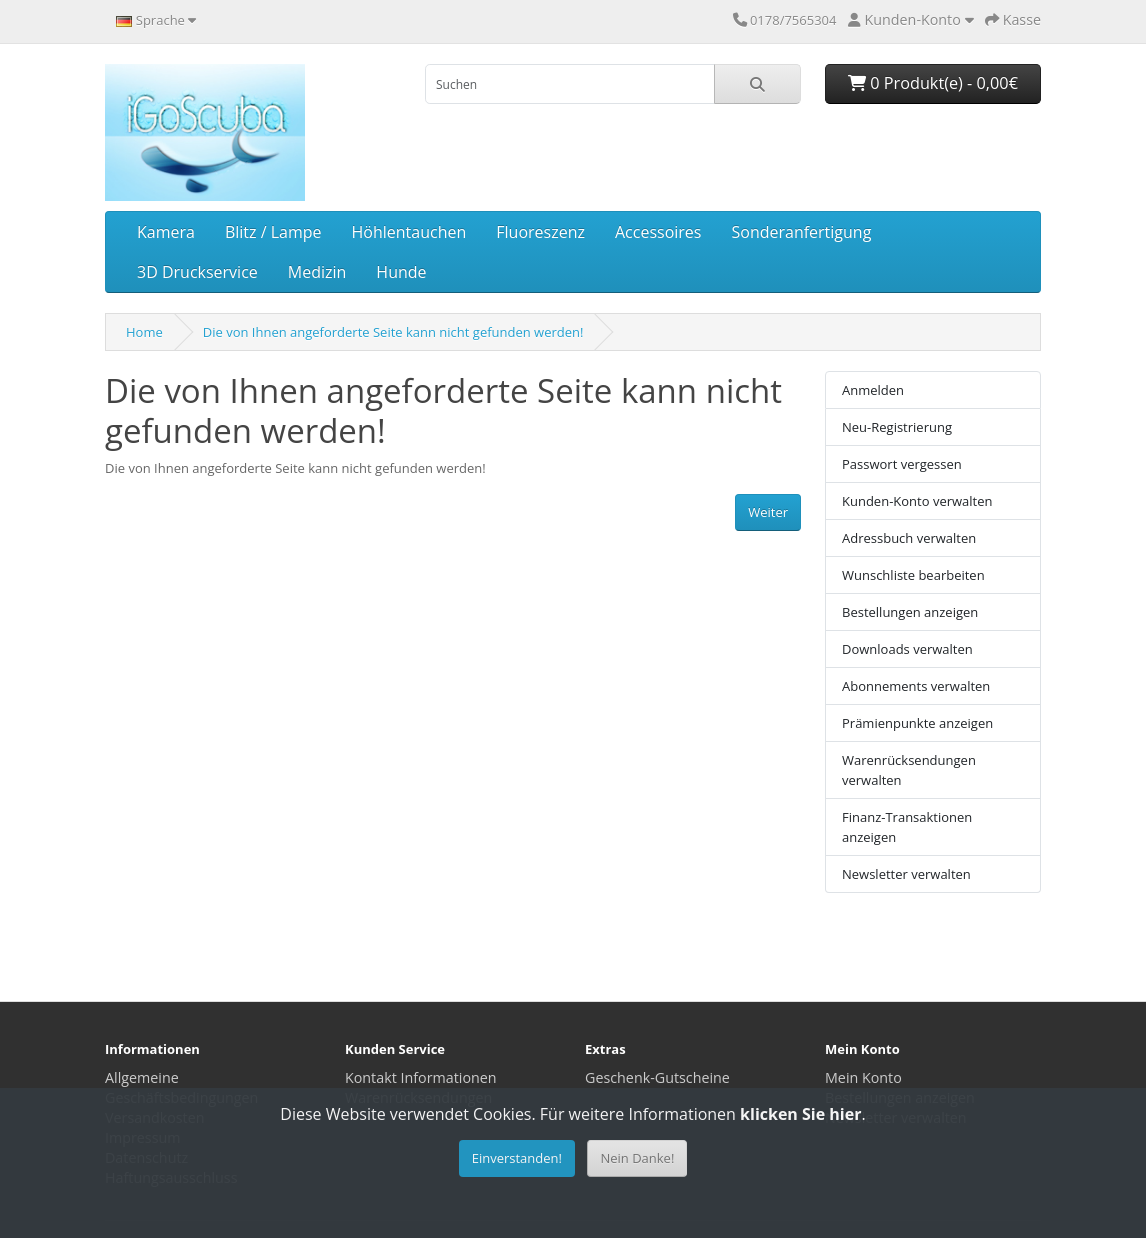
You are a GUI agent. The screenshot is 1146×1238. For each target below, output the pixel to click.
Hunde (401, 272)
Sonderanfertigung (801, 232)
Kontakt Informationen (421, 1077)
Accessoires (658, 232)
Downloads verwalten (907, 649)
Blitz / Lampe (273, 232)
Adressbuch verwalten (909, 538)
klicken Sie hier (800, 1114)
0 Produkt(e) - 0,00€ (933, 83)
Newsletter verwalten (906, 874)
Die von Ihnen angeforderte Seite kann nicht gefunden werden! (393, 332)
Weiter (768, 512)
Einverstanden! (517, 1158)
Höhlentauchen (409, 232)
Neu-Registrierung (897, 427)
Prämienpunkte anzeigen (917, 723)
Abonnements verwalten (916, 686)
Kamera (166, 232)
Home (144, 332)
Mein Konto (863, 1077)
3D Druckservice (197, 272)
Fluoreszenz (540, 232)
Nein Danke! (637, 1158)
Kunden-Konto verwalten (917, 501)
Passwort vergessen (902, 464)
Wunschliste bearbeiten (913, 575)
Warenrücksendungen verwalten (909, 770)
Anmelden (873, 390)
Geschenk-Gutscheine (657, 1077)
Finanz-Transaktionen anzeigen (907, 827)
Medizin (317, 272)
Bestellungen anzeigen (910, 612)
